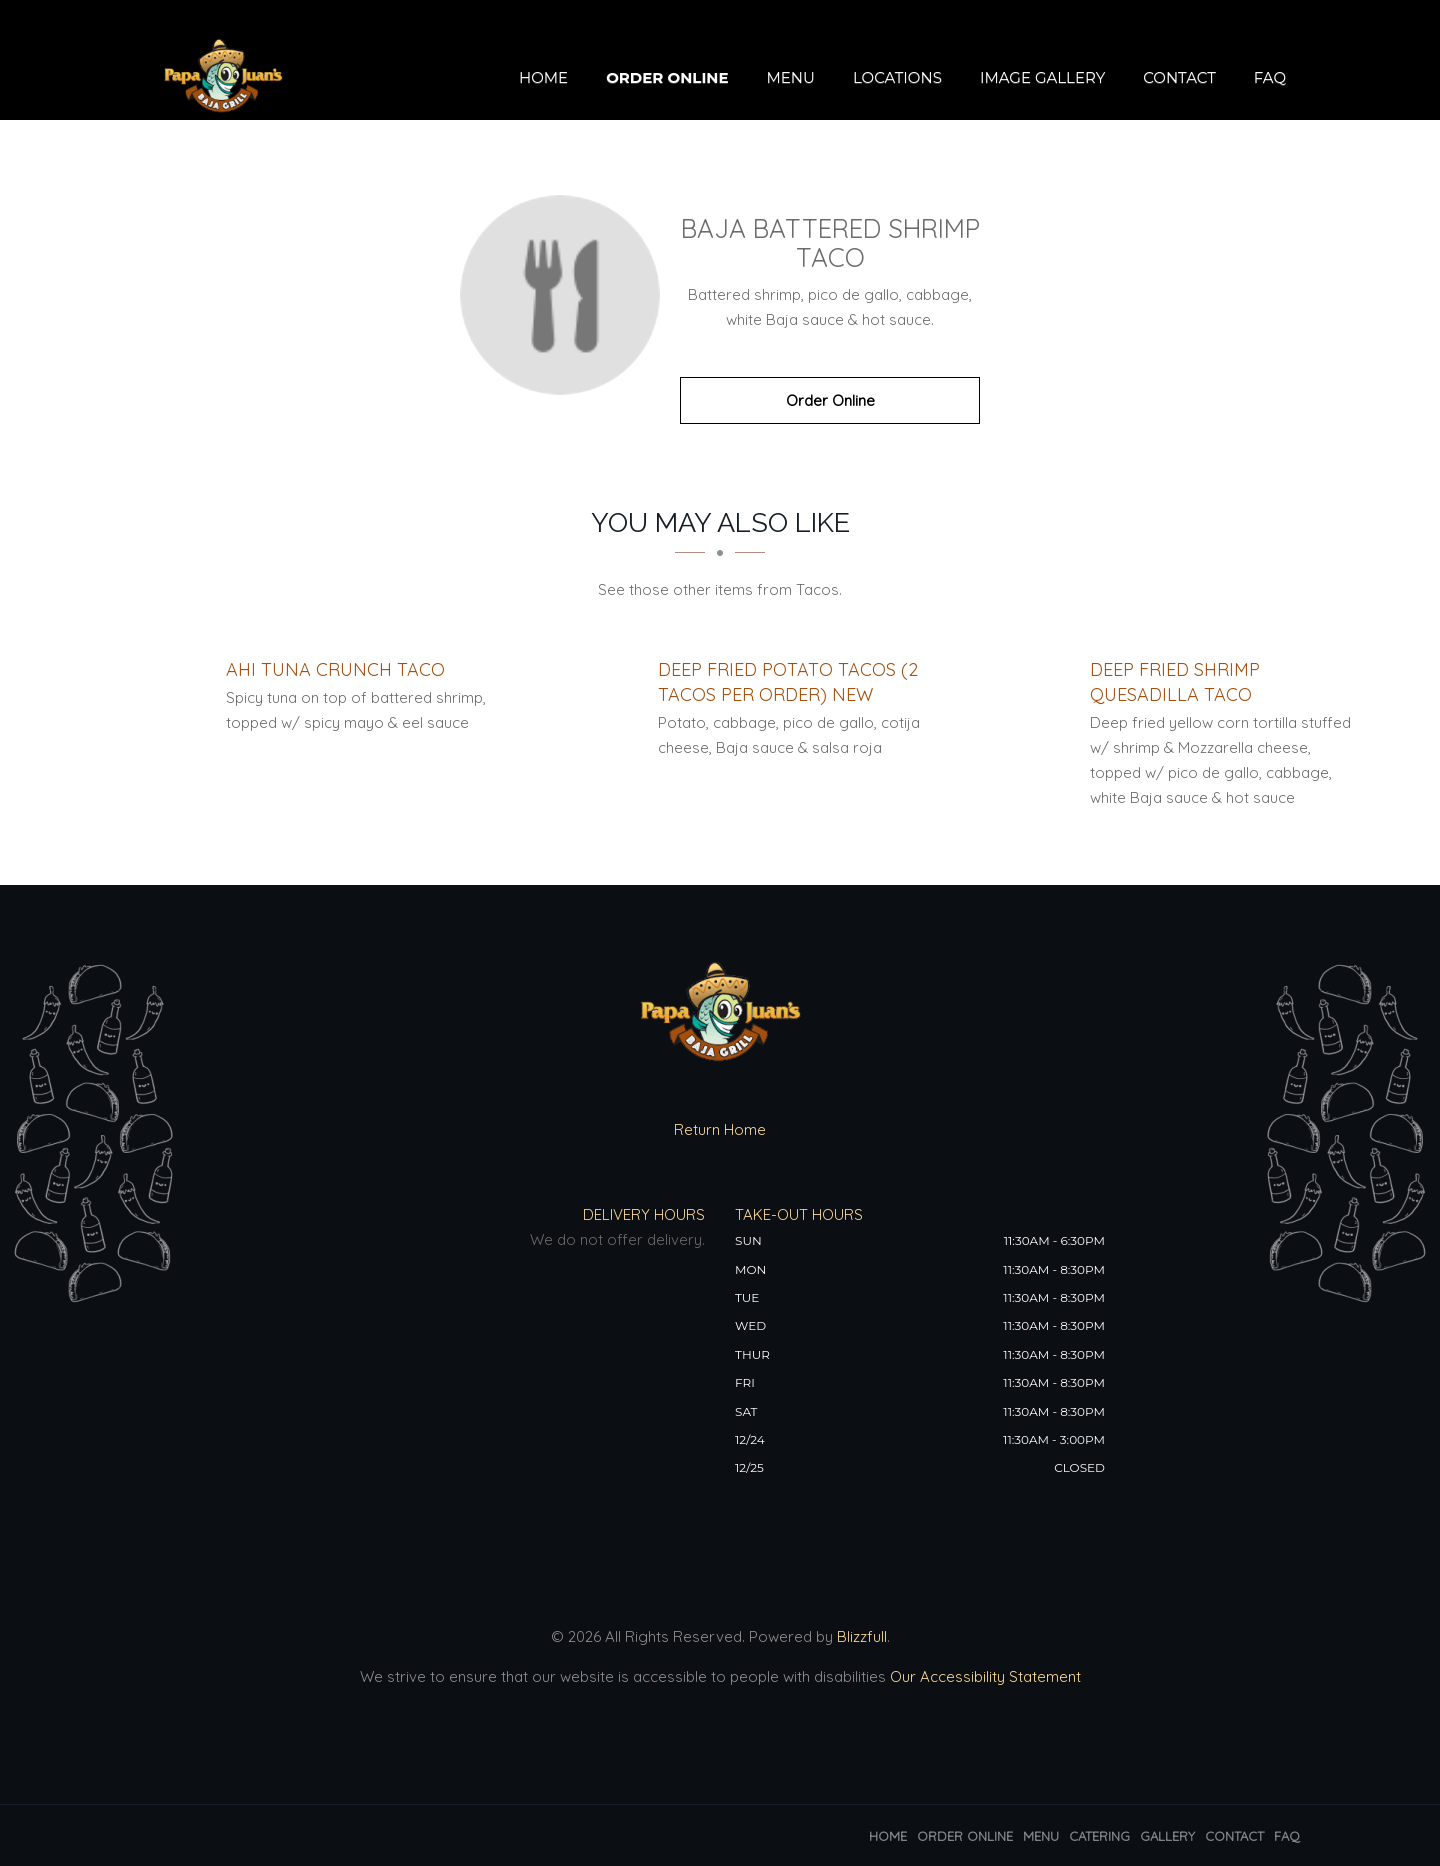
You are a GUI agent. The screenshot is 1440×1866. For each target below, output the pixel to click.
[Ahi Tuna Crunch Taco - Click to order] (335, 669)
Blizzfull (862, 1636)
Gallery (1167, 1836)
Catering (1099, 1836)
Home (543, 77)
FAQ (1270, 77)
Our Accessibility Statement (983, 1676)
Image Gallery (1042, 77)
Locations (897, 77)
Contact (1179, 77)
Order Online (667, 77)
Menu (790, 77)
